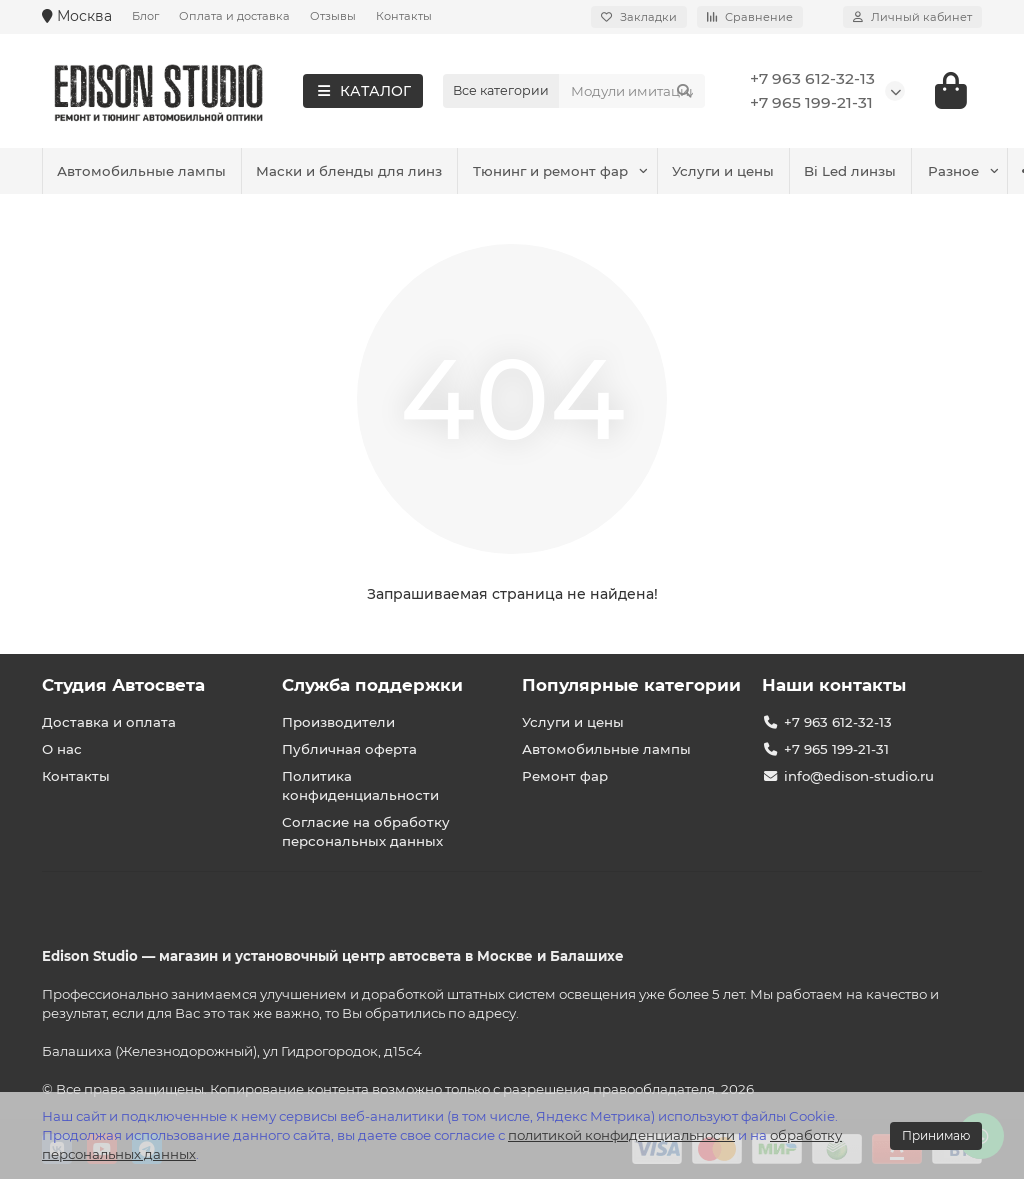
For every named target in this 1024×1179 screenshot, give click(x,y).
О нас (62, 749)
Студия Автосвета (123, 685)
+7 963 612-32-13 (812, 78)
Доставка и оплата (109, 722)
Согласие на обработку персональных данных (366, 831)
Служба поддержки (372, 685)
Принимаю (936, 1135)
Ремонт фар (565, 776)
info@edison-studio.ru (859, 776)
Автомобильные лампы (610, 171)
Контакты (404, 16)
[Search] (632, 91)
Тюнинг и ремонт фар (137, 171)
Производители (338, 722)
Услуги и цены (314, 171)
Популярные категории (631, 685)
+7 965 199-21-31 (811, 102)
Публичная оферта (349, 749)
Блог (145, 16)
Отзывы (333, 16)
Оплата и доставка (234, 16)
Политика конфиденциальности (360, 785)
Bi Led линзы (446, 171)
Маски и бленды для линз (822, 171)
